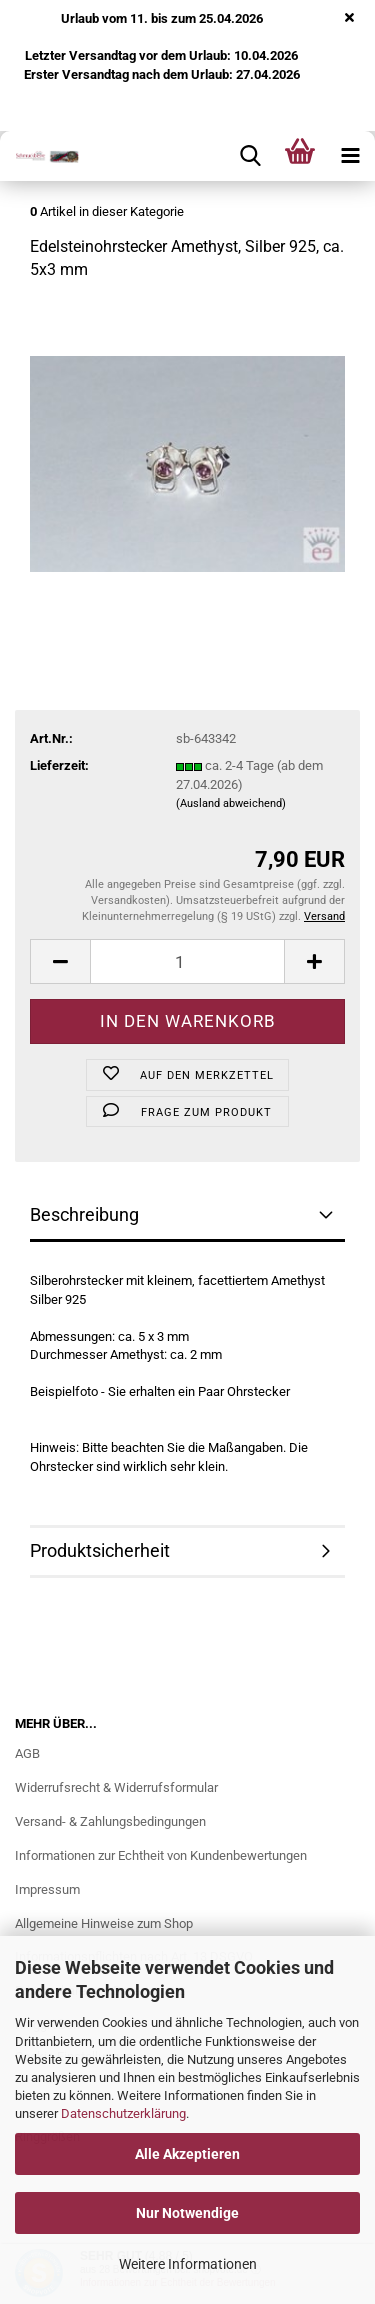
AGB (27, 1753)
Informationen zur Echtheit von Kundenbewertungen (161, 1855)
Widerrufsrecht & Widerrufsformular (116, 1787)
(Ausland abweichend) (231, 803)
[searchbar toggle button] (250, 156)
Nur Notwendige (187, 2213)
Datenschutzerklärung (123, 2113)
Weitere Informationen (188, 2264)
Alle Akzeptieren (187, 2154)
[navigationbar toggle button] (350, 156)
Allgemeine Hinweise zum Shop (104, 1923)
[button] (60, 961)
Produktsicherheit (100, 1550)
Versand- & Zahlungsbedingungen (110, 1821)
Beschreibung (84, 1214)
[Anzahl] (187, 961)
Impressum (47, 1889)
